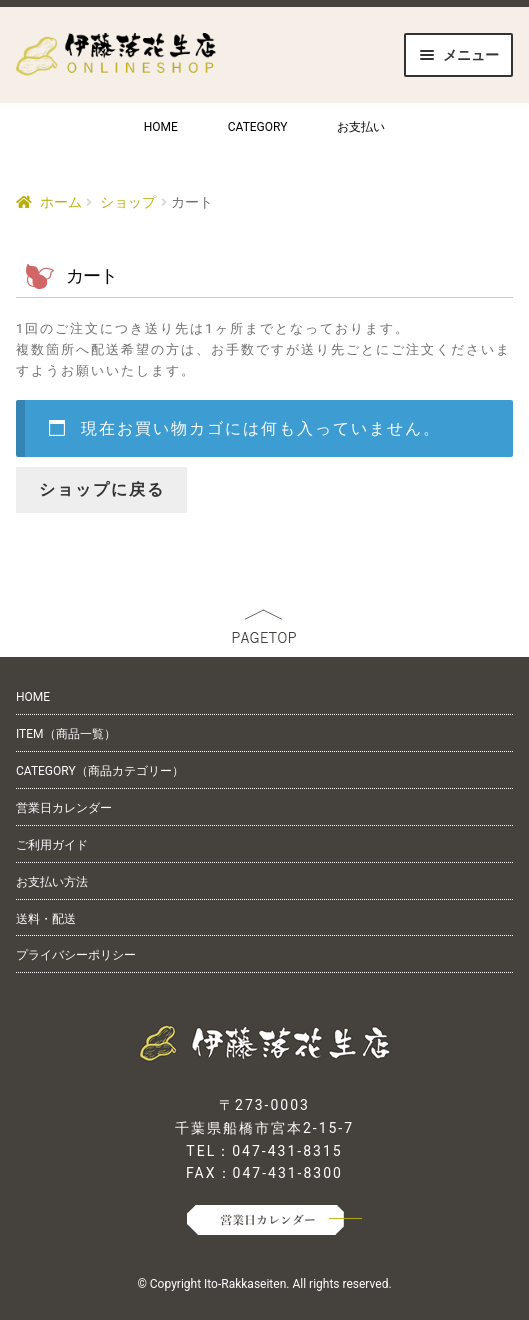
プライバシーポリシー (76, 955)
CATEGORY (258, 127)
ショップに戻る (102, 489)
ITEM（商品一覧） (66, 734)
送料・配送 (46, 919)
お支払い (361, 127)
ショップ (128, 202)
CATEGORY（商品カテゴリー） (100, 771)
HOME (161, 127)
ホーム (61, 202)
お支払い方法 (52, 882)
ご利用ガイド (52, 845)
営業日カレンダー (64, 808)
